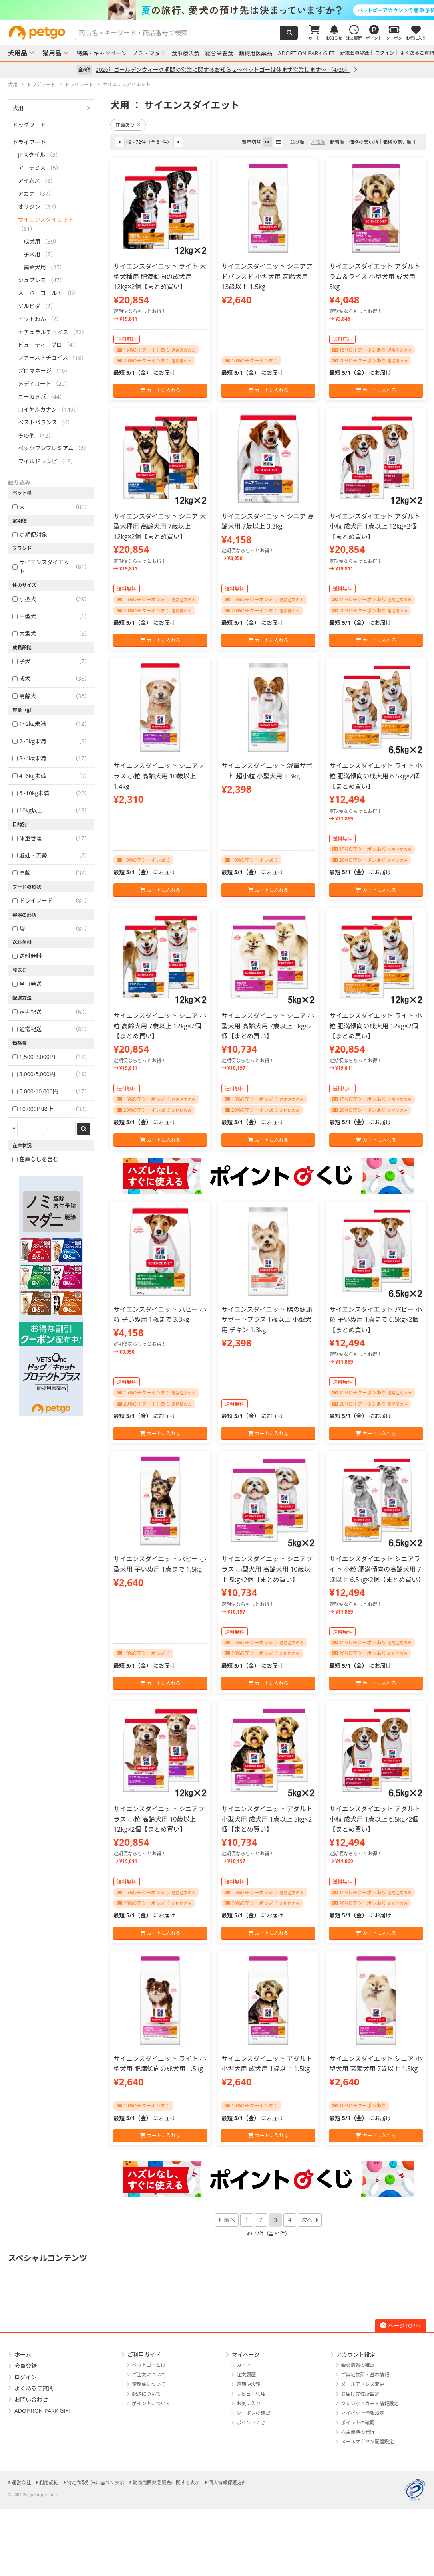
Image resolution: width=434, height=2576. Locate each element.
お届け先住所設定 (360, 2393)
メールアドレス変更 (362, 2384)
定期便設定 (249, 2384)
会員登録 (25, 2366)
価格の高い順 (397, 142)
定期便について (149, 2384)
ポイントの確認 (358, 2422)
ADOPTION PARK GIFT (306, 53)
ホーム (22, 2354)
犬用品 (17, 53)
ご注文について (149, 2374)
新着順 (337, 142)
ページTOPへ (400, 2325)
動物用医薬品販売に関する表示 (166, 2482)
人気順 (318, 142)
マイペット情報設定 (362, 2413)
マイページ (246, 2354)
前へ (229, 2220)
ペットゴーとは (149, 2365)
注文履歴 (246, 2374)
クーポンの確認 (253, 2413)
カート (244, 2365)
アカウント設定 (356, 2354)
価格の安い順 (363, 142)
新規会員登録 (354, 53)
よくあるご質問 (417, 53)
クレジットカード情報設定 (370, 2403)
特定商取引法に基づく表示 (95, 2482)
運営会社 (21, 2482)
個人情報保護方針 (227, 2482)
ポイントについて (151, 2403)
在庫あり (128, 124)
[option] (217, 10)
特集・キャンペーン (102, 53)
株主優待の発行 (358, 2432)
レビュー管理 (251, 2393)
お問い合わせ (31, 2399)
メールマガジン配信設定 (367, 2441)
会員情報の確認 (358, 2365)
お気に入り (249, 2403)
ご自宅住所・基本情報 (365, 2374)
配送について (146, 2393)
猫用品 (52, 53)
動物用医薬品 (255, 53)
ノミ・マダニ (149, 53)
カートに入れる (160, 390)
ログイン (384, 53)
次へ (307, 2220)
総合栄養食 (219, 53)
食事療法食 (185, 53)
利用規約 (48, 2482)
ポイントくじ (251, 2422)
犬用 (18, 108)
